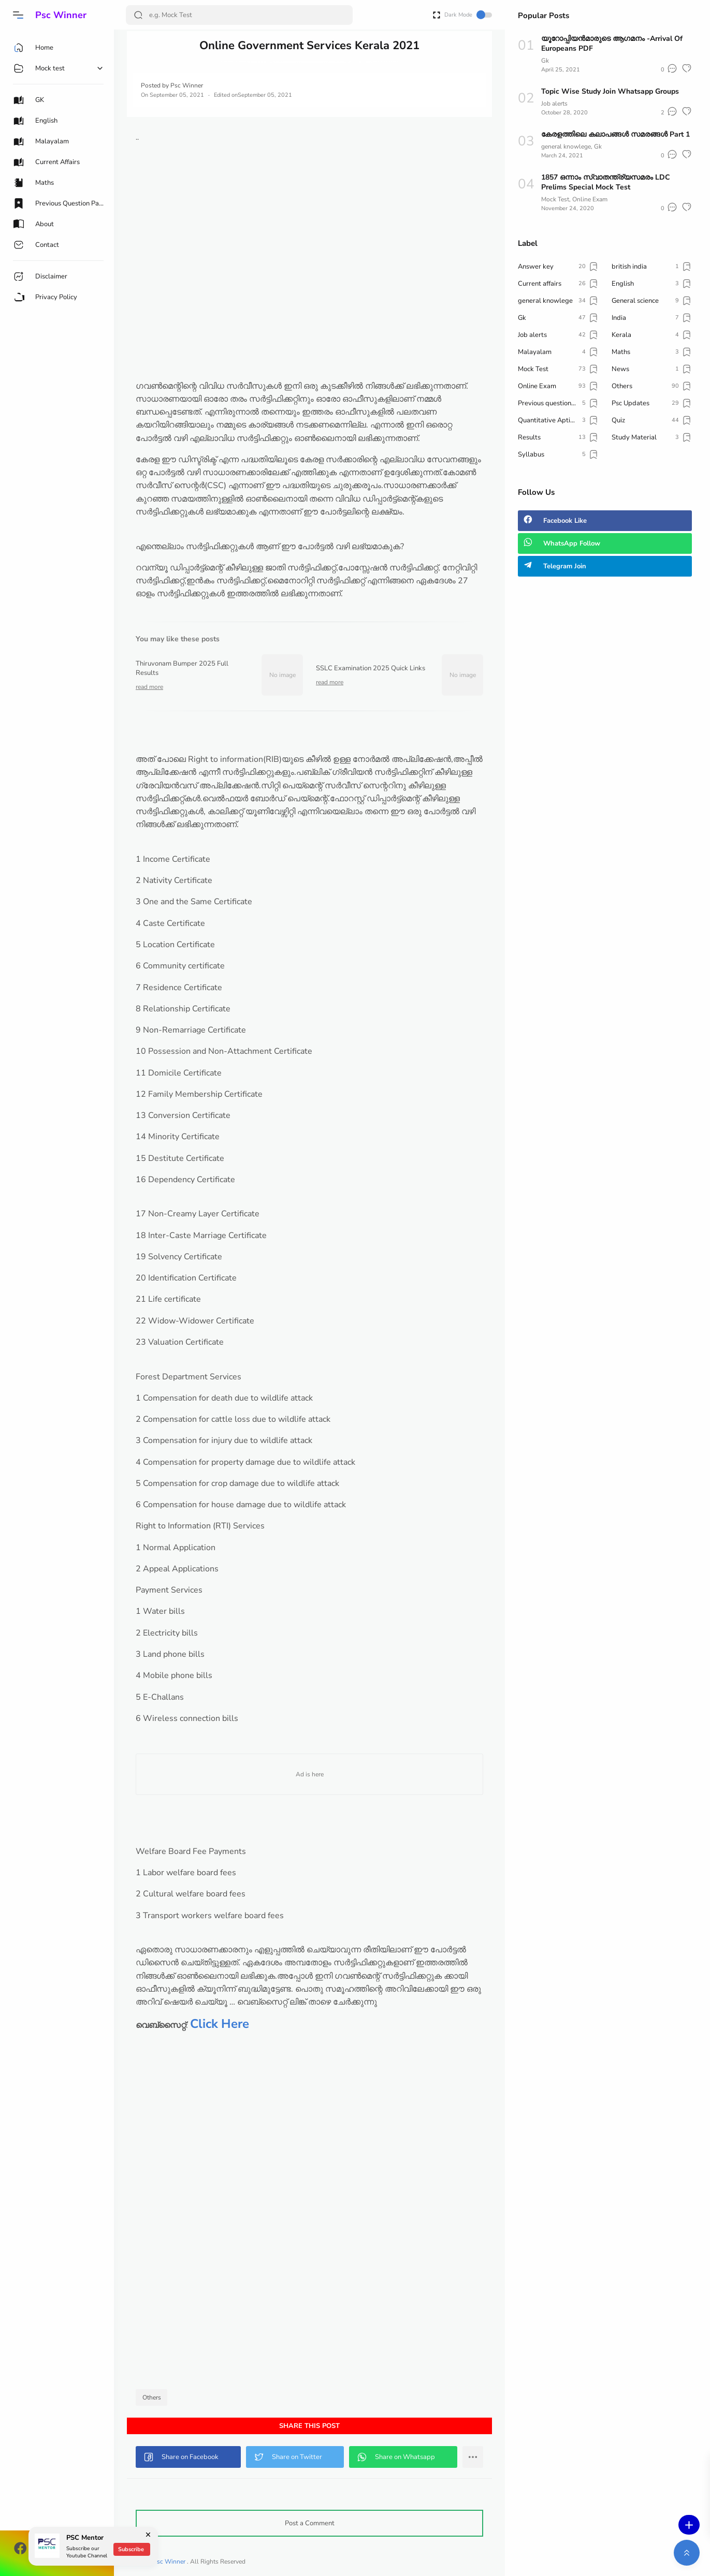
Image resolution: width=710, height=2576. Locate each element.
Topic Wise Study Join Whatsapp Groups (610, 91)
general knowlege (566, 146)
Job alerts (554, 103)
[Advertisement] (309, 307)
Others (151, 2397)
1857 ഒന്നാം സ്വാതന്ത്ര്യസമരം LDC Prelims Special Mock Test (605, 182)
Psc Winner (60, 15)
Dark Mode (468, 15)
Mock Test (555, 199)
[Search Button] (138, 15)
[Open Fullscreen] (436, 14)
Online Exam (589, 199)
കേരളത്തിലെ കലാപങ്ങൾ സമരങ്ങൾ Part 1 (615, 134)
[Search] (239, 15)
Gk (545, 60)
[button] (18, 15)
